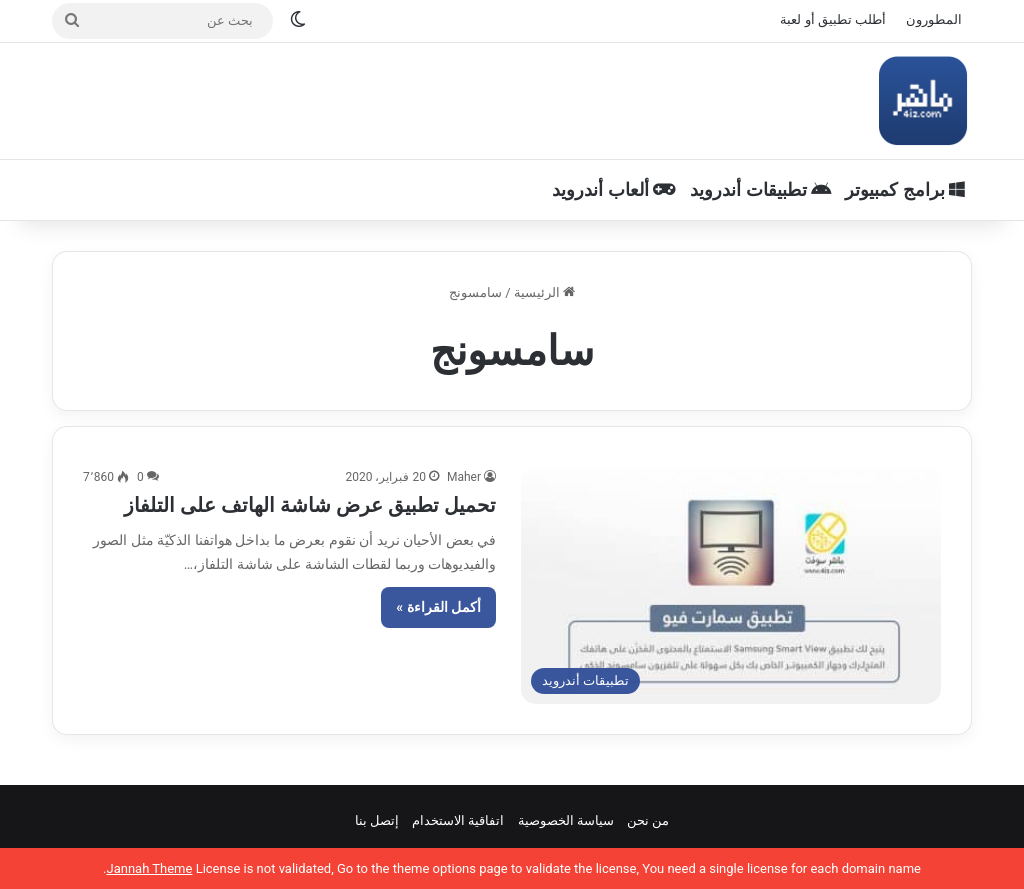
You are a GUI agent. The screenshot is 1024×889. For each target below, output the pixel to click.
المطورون (934, 19)
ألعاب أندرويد (614, 189)
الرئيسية (544, 292)
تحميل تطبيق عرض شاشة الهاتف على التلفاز (310, 505)
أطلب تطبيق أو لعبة (833, 19)
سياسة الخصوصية (566, 820)
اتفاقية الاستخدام (458, 820)
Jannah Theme (149, 868)
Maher (464, 477)
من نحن (648, 820)
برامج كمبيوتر (905, 189)
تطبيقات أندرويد (760, 189)
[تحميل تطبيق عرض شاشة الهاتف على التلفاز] (731, 585)
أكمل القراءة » (438, 607)
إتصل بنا (377, 820)
